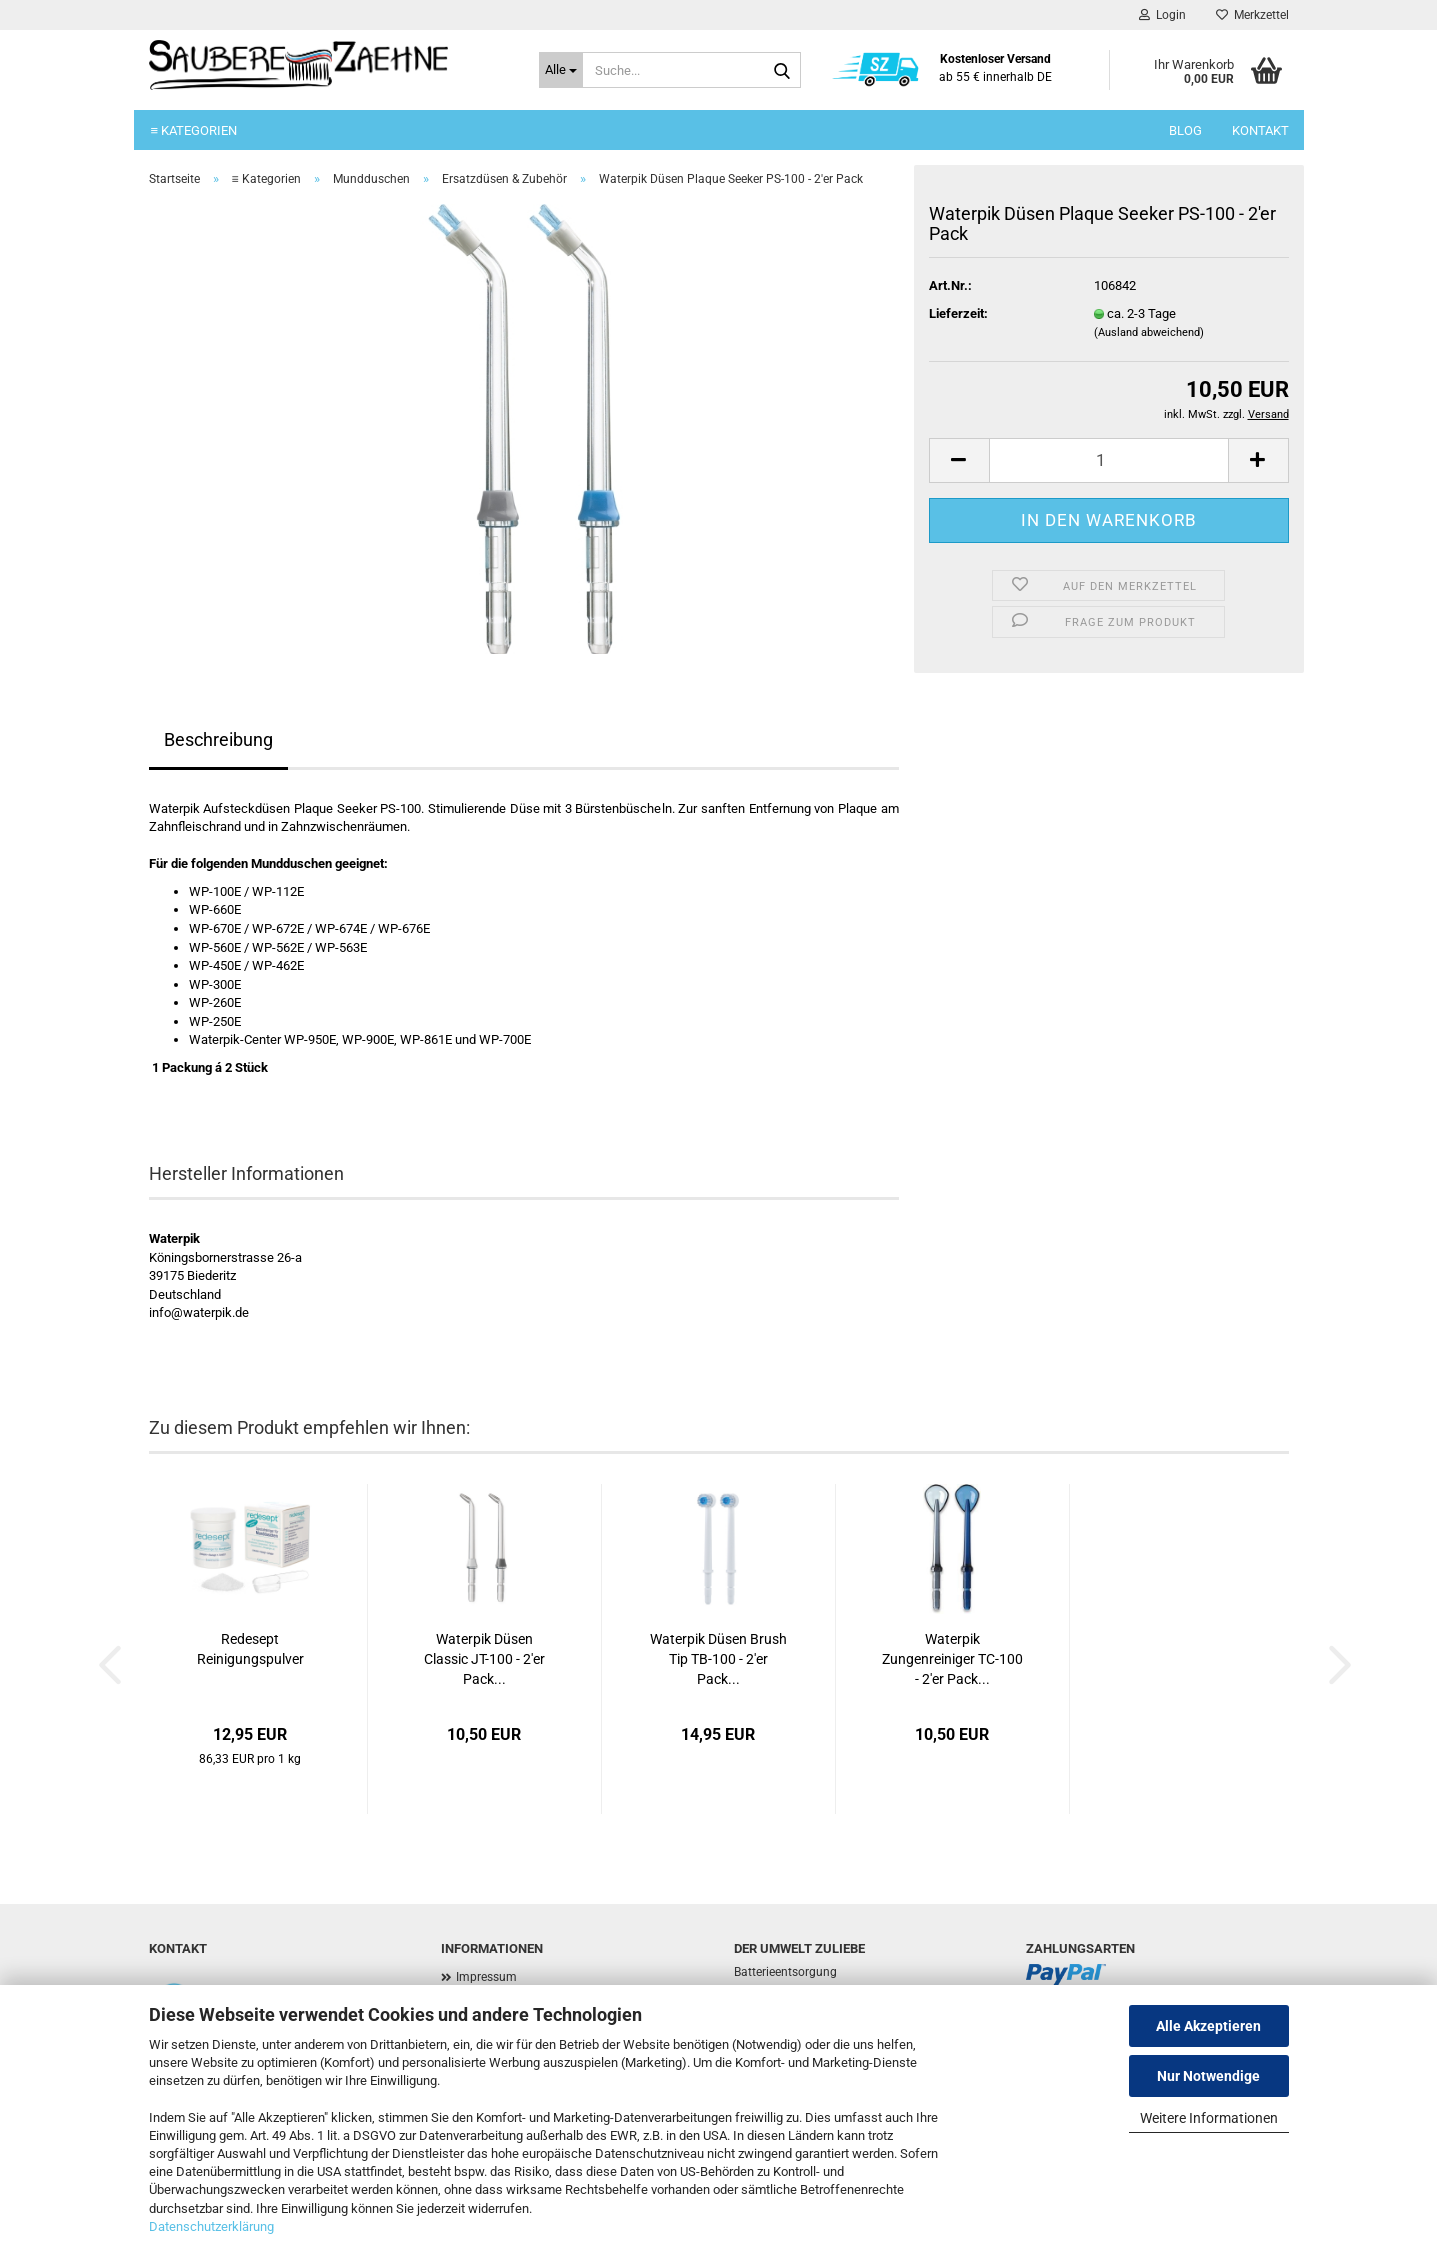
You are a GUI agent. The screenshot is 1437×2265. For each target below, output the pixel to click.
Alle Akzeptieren (1208, 2026)
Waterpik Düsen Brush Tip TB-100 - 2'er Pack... (718, 1659)
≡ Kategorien (194, 130)
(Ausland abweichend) (1149, 332)
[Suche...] (561, 70)
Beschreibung (218, 739)
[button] (959, 460)
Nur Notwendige (1208, 2076)
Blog (1185, 130)
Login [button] (1162, 15)
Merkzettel (1252, 15)
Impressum (486, 1977)
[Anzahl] (1109, 460)
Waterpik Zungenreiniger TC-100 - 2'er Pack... (952, 1659)
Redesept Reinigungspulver (250, 1649)
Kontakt (1260, 130)
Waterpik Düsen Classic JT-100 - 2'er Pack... (484, 1659)
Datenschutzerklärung (211, 2226)
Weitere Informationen (1209, 2118)
